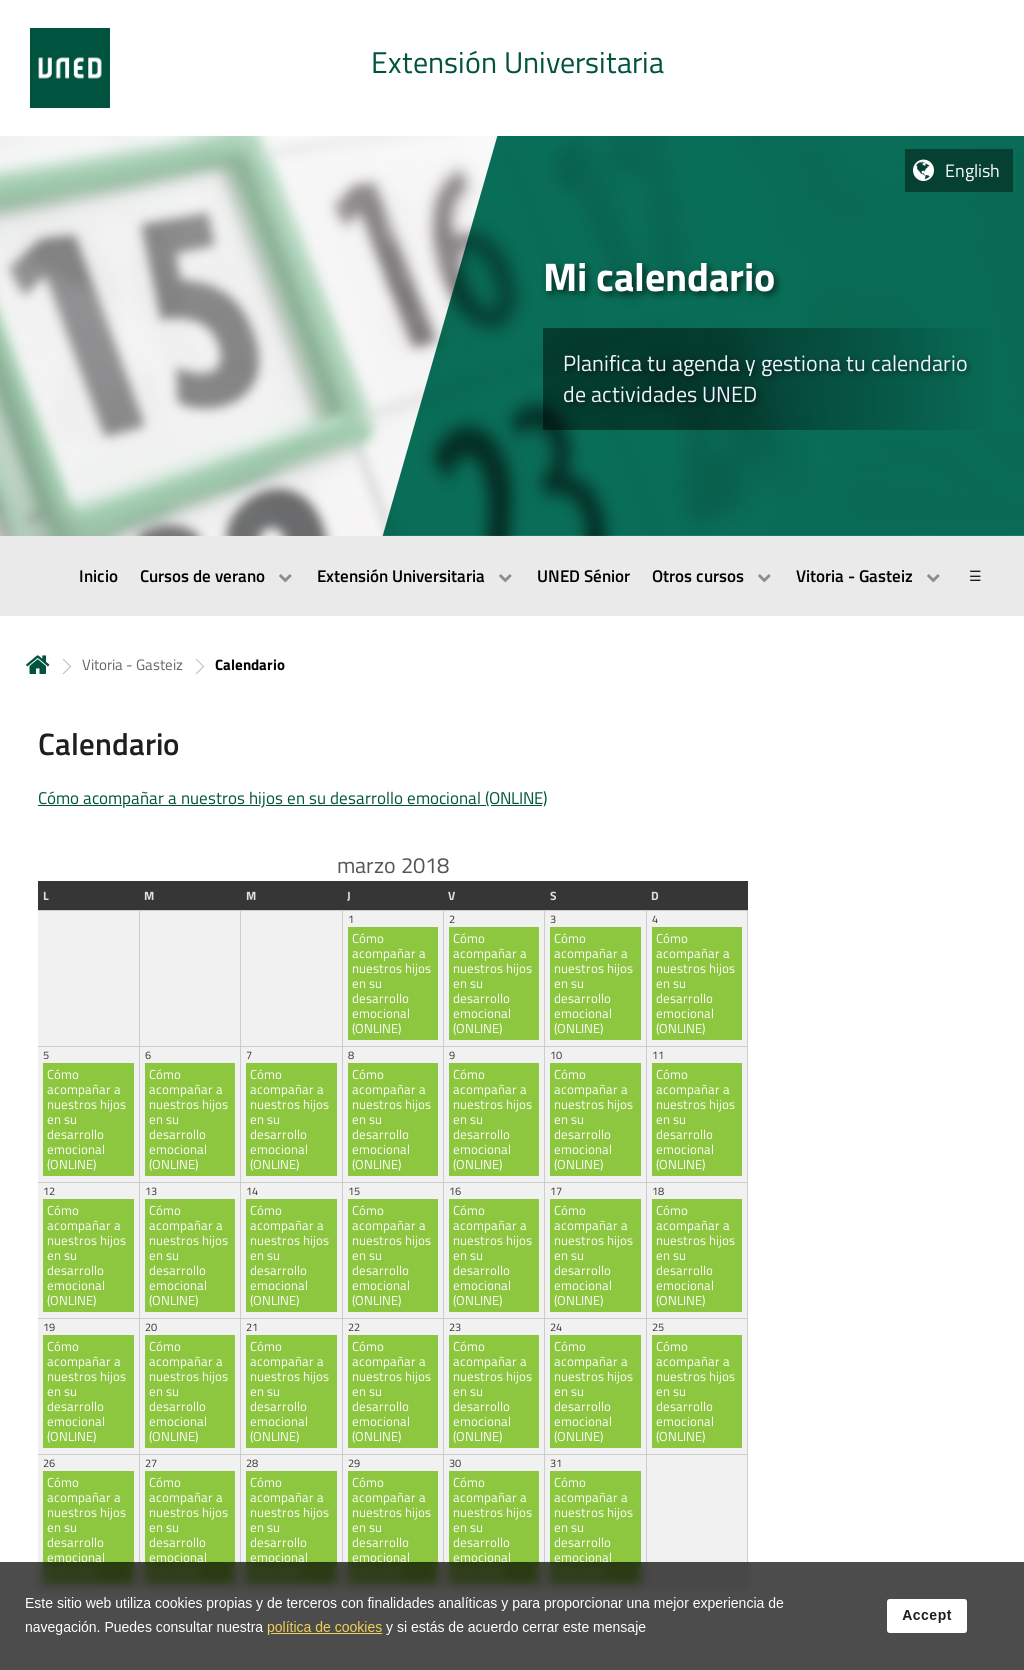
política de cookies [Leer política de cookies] (324, 1631)
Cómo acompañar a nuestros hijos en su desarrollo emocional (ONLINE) (292, 798)
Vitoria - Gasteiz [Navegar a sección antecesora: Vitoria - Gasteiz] (132, 664)
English (972, 170)
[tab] (512, 68)
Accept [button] (927, 1619)
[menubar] (512, 576)
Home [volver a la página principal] (38, 664)
